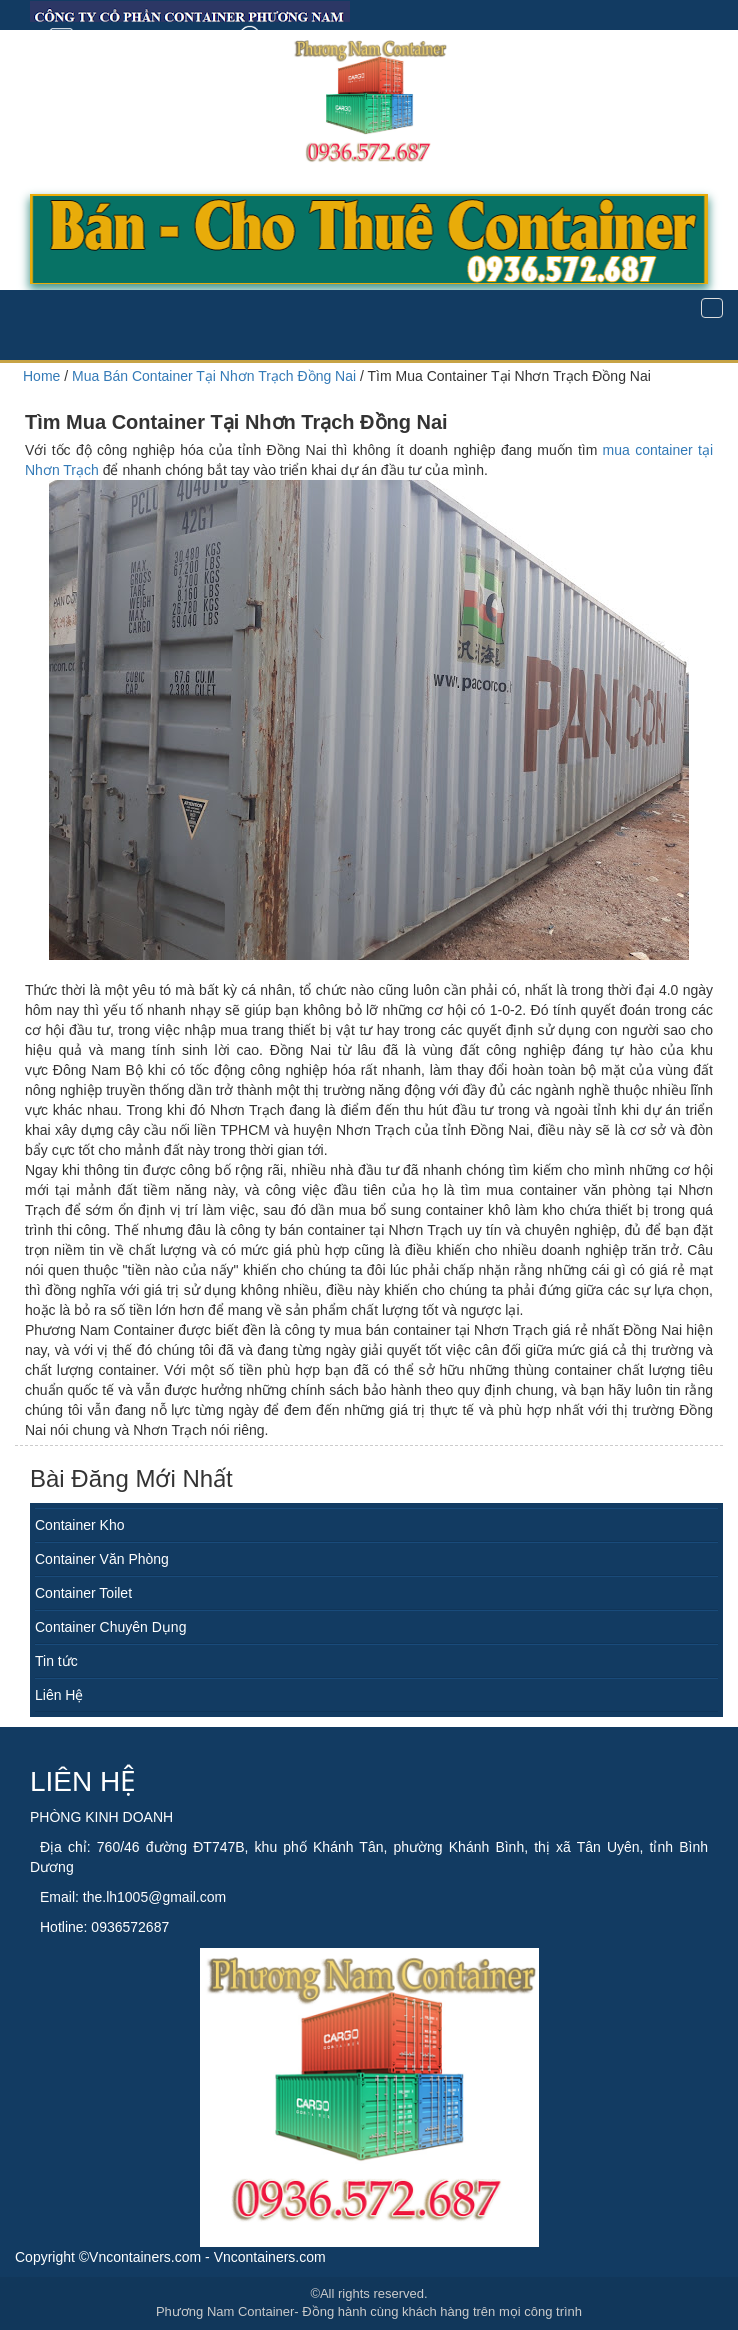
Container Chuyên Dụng (110, 1627)
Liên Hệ (59, 1695)
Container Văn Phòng (102, 1559)
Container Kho (80, 1525)
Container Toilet (83, 1593)
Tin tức (56, 1661)
